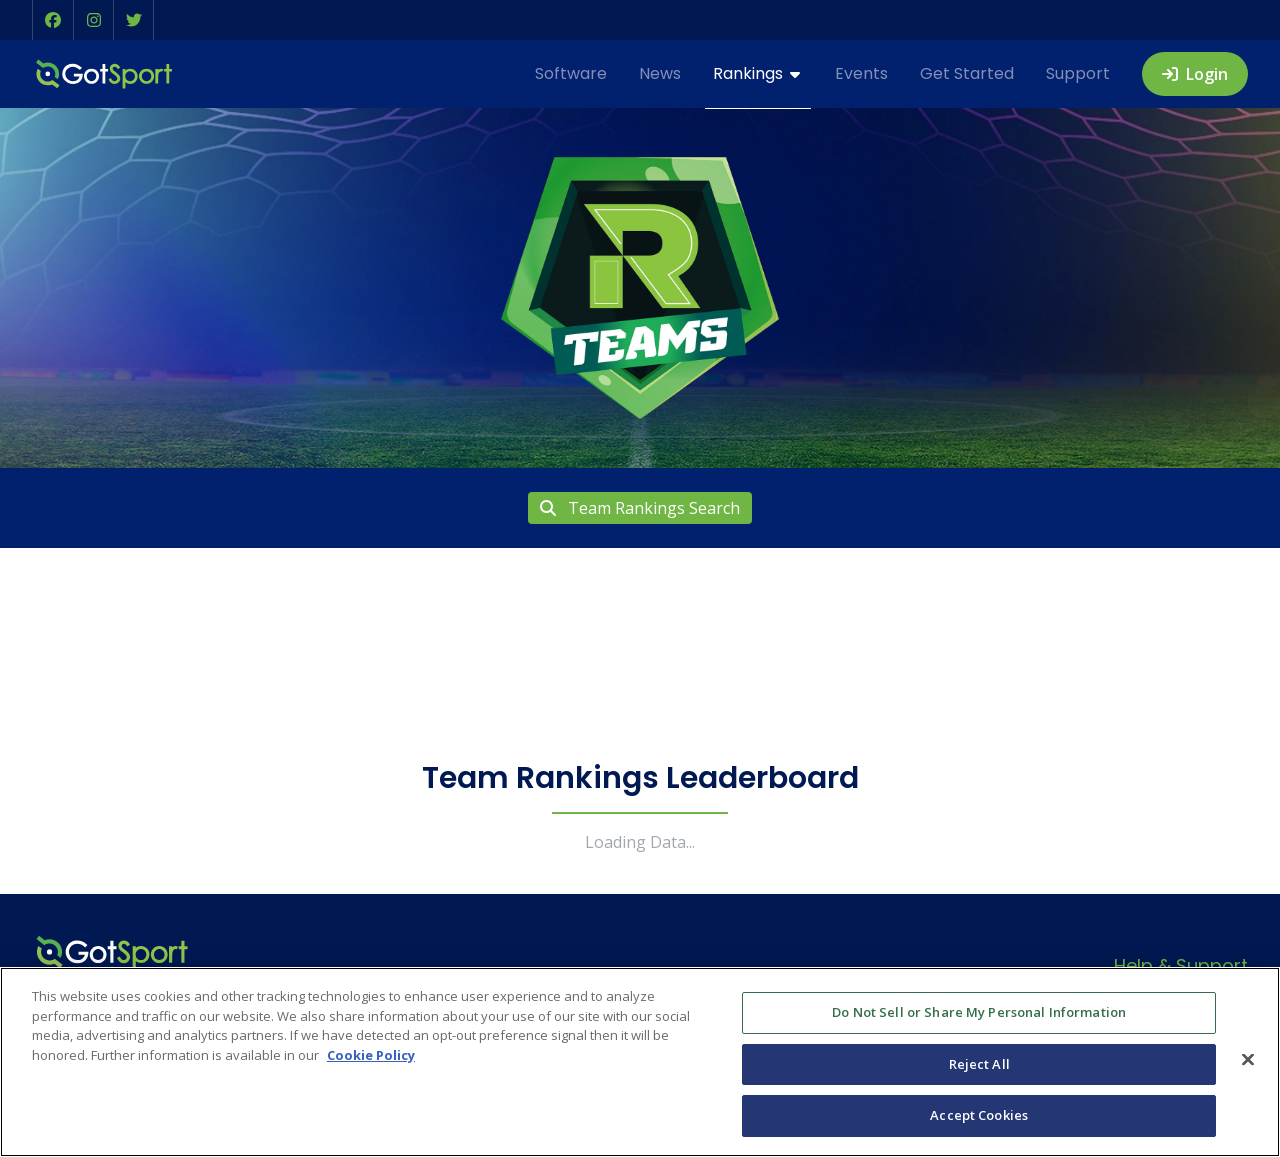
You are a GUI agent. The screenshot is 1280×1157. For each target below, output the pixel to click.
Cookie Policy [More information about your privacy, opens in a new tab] (371, 1055)
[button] (53, 20)
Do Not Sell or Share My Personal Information (979, 1012)
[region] (640, 1062)
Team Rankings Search (640, 508)
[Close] (1248, 1060)
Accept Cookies (979, 1115)
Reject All (979, 1064)
